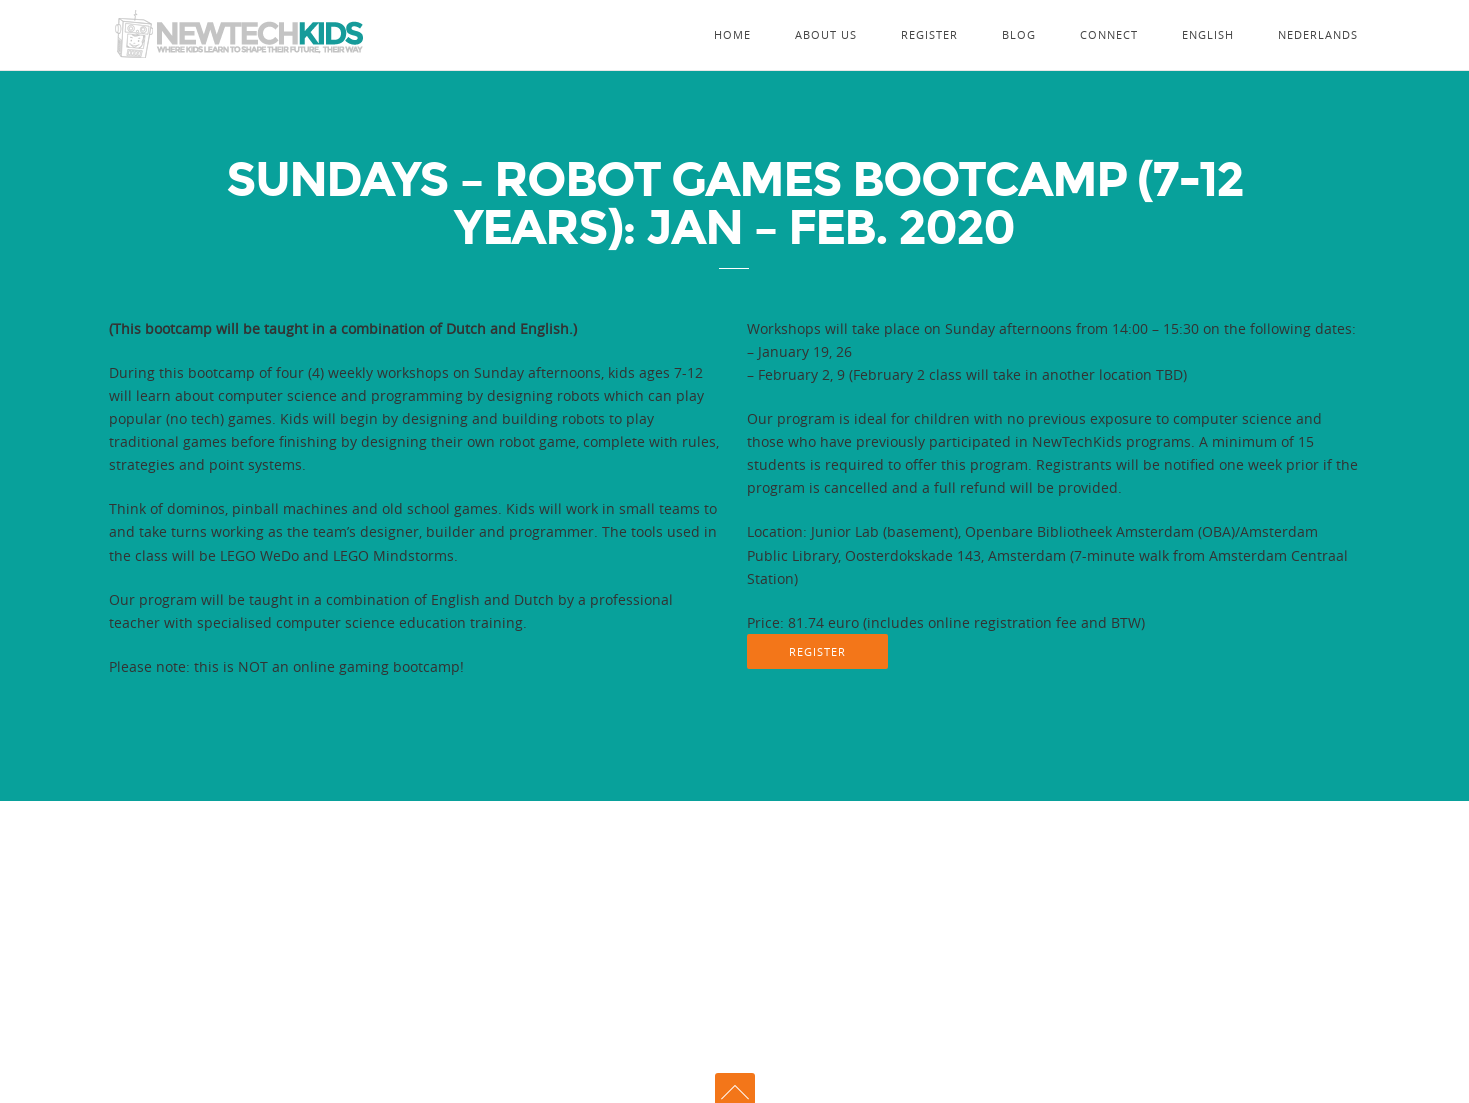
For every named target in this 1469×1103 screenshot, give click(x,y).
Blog (1019, 34)
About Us (826, 34)
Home (732, 34)
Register (929, 34)
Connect (1109, 34)
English (1208, 34)
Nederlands (1318, 34)
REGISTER (817, 651)
